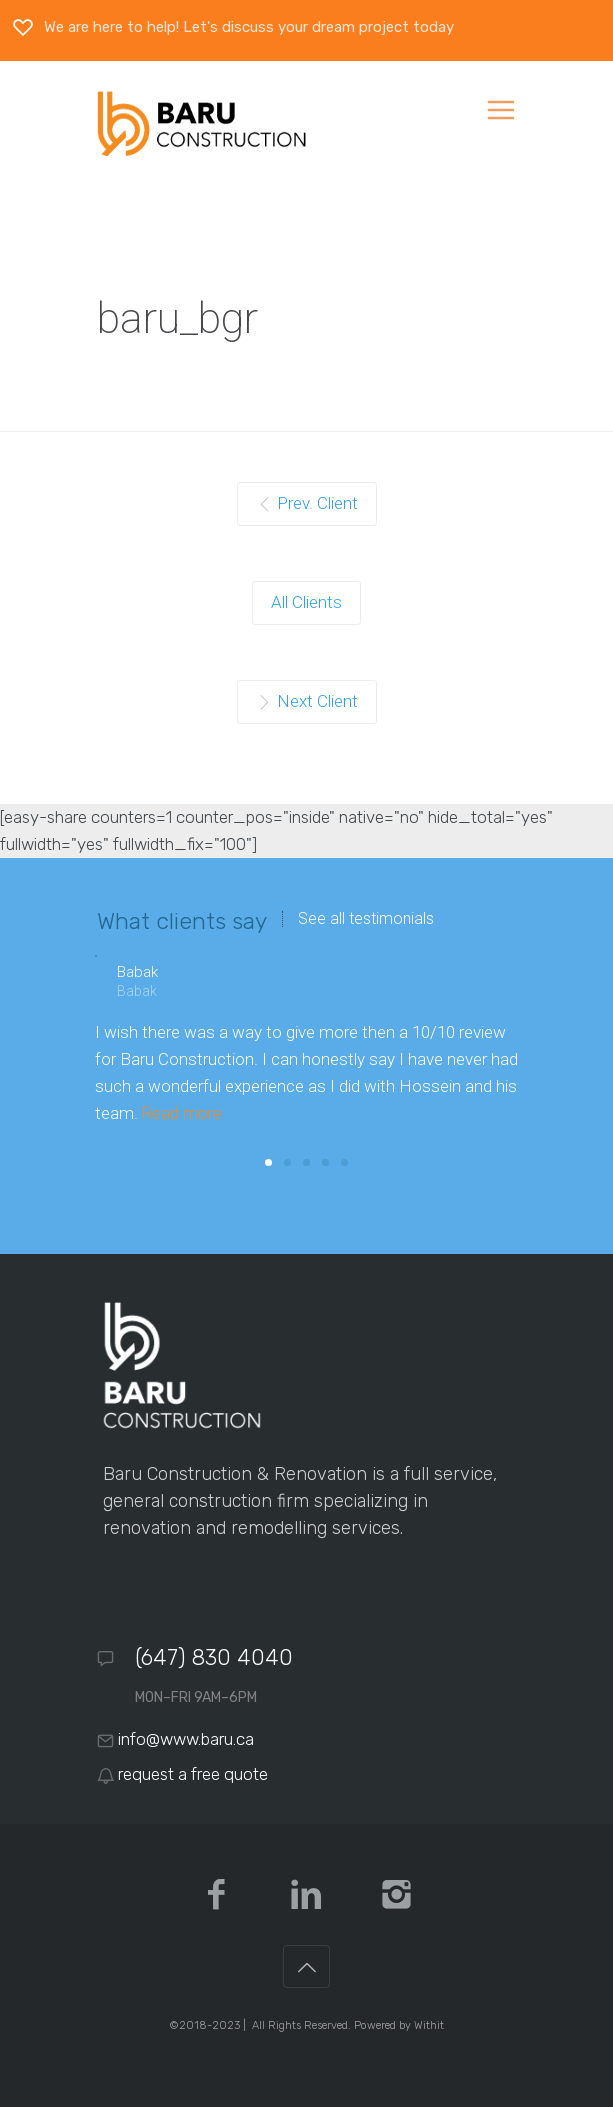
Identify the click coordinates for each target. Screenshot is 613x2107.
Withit (429, 2025)
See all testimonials (366, 919)
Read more (182, 1113)
